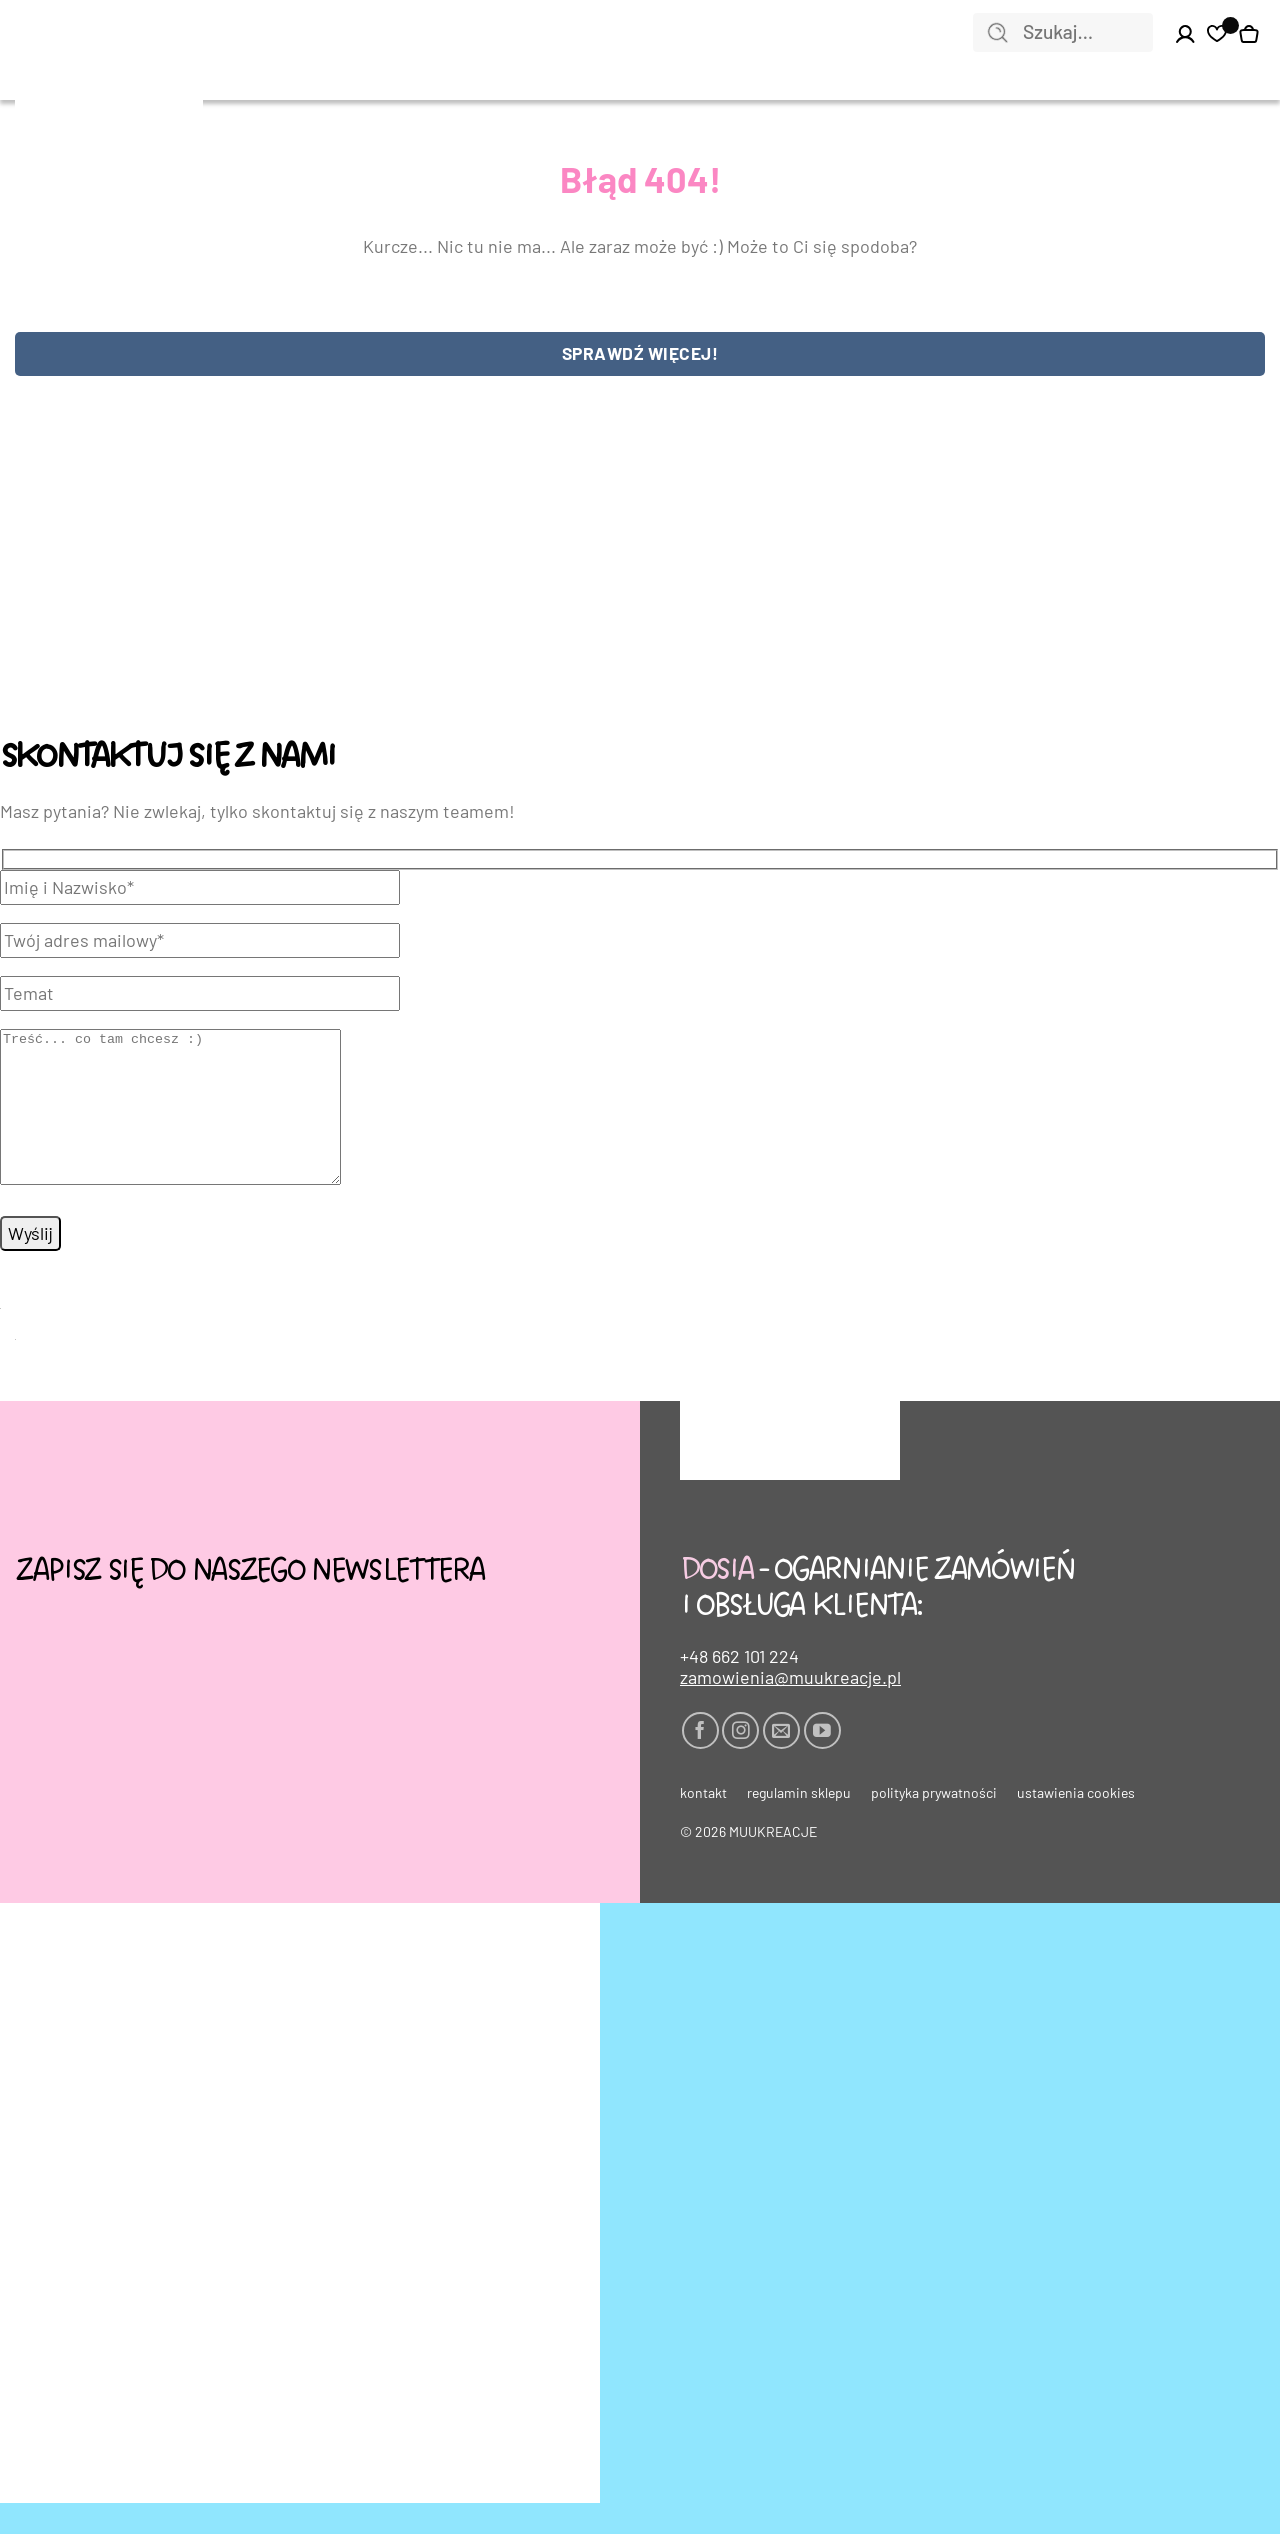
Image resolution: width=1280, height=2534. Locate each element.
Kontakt (703, 1823)
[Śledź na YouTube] (822, 1761)
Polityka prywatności (934, 1823)
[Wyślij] (998, 34)
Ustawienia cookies (1076, 1823)
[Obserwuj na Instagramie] (740, 1761)
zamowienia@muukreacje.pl (790, 1709)
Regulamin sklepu (799, 1823)
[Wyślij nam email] (781, 1761)
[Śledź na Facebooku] (700, 1761)
